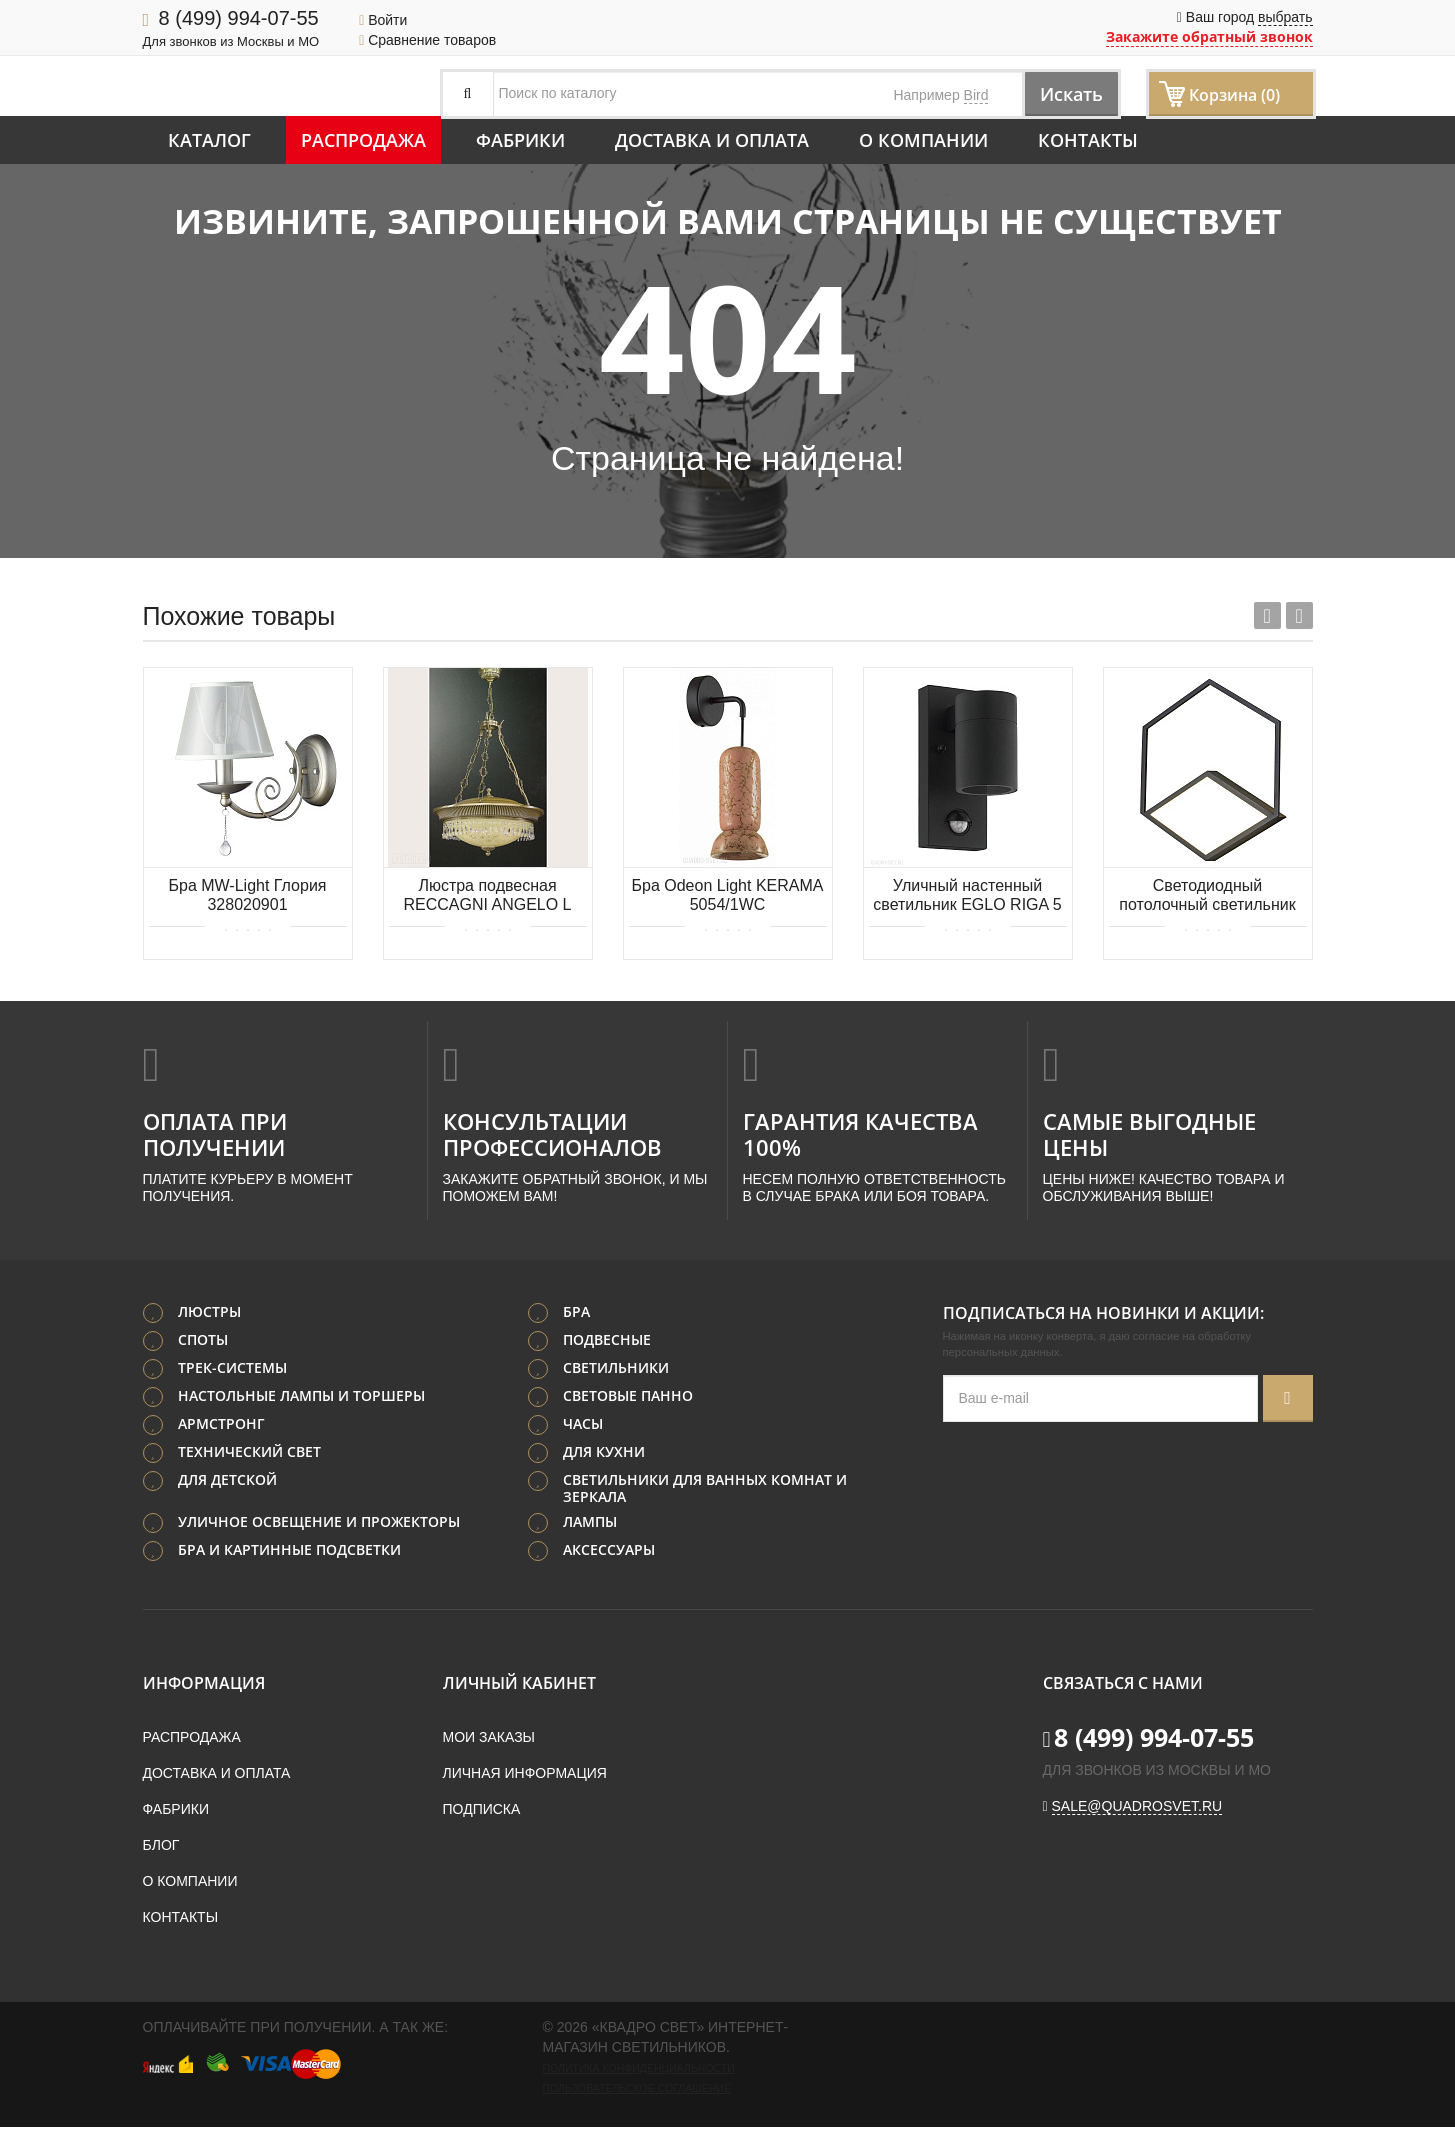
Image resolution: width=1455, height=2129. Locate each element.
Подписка (482, 1811)
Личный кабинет (519, 1685)
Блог (161, 1847)
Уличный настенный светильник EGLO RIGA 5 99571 (967, 896)
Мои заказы (489, 1739)
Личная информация (525, 1775)
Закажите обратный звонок (1209, 36)
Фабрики (520, 140)
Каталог (209, 140)
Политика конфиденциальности (639, 2070)
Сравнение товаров (427, 40)
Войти (383, 20)
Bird (976, 95)
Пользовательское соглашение (637, 2090)
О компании (923, 140)
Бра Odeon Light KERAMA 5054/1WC (728, 895)
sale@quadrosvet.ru (1137, 1808)
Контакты (1088, 140)
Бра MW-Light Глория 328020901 (247, 895)
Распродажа (363, 140)
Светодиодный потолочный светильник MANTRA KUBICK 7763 (1207, 896)
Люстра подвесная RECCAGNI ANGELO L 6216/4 (487, 896)
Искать (1062, 93)
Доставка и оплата (712, 140)
